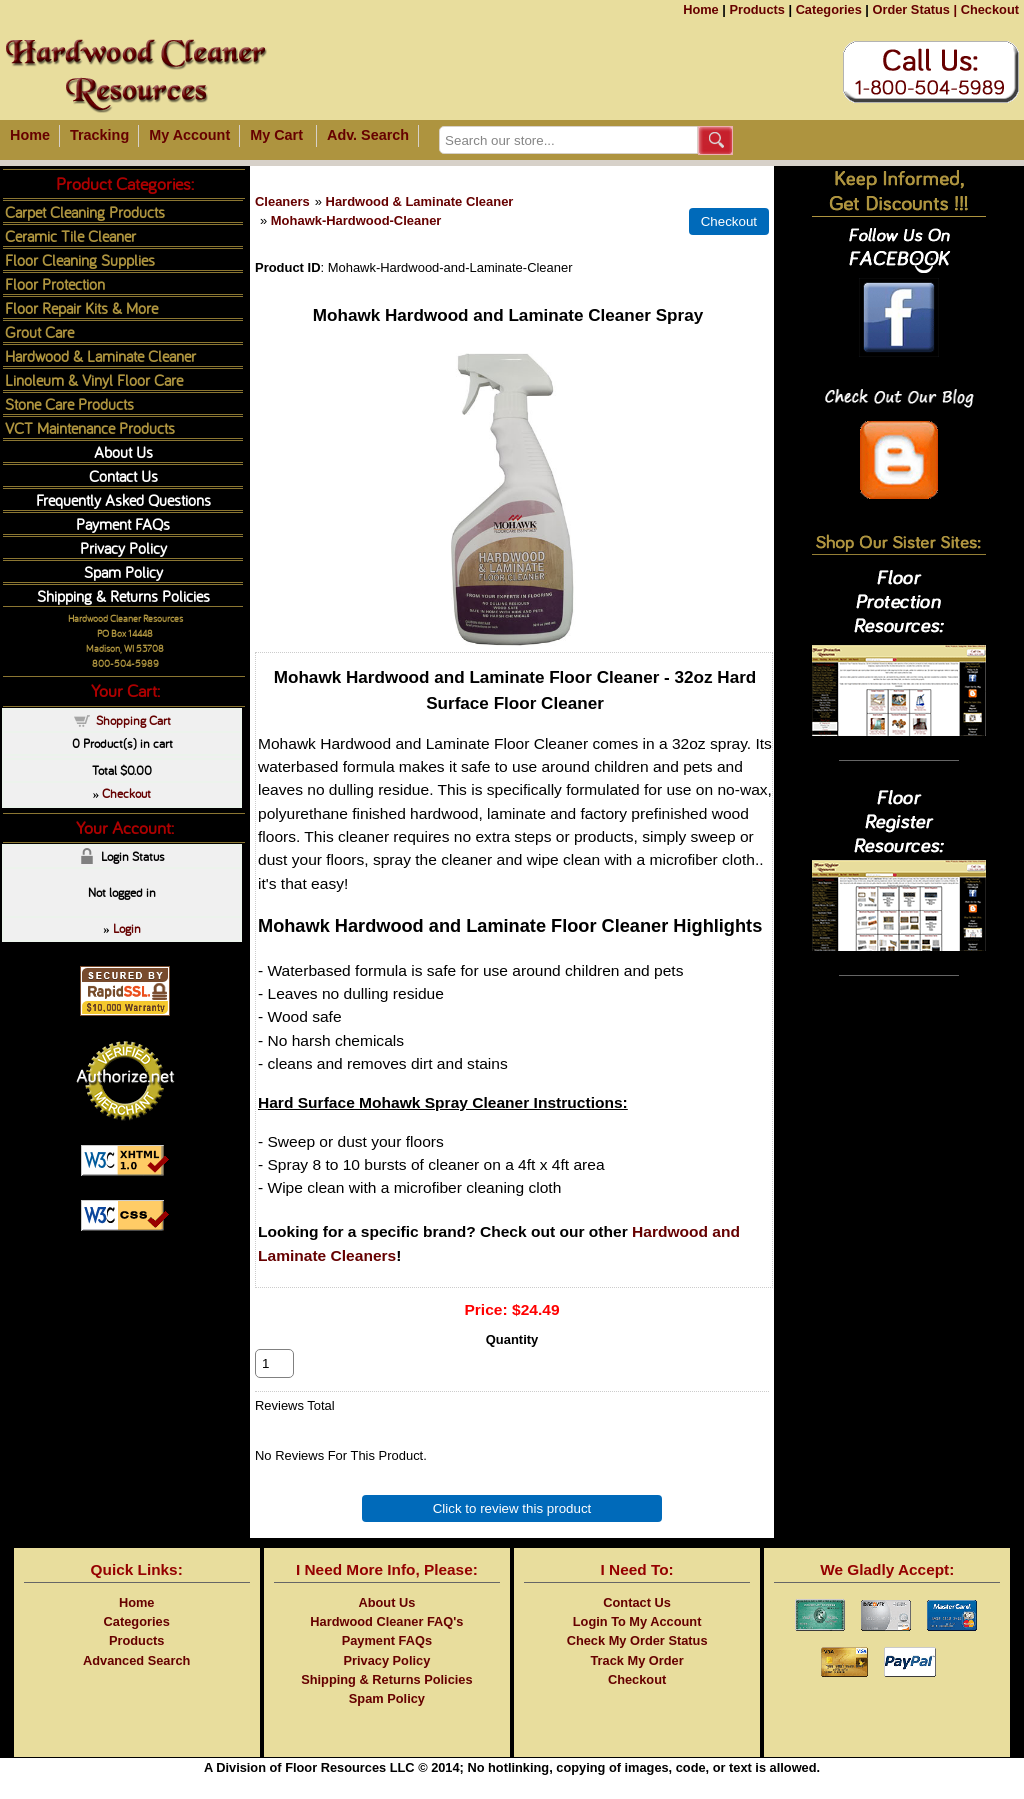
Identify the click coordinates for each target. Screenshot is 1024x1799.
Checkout (990, 9)
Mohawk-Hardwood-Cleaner (356, 220)
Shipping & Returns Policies (123, 595)
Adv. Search (368, 135)
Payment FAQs (123, 523)
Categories (829, 9)
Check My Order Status (637, 1662)
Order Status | (914, 9)
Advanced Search (136, 1682)
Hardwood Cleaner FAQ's (386, 1643)
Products (756, 9)
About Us (123, 451)
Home (701, 9)
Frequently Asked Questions (123, 499)
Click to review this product (512, 1530)
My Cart (276, 135)
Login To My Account (637, 1643)
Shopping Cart (133, 720)
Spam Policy (123, 571)
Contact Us (123, 475)
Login (127, 928)
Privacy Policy (123, 547)
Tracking (99, 135)
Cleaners (282, 201)
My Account (189, 135)
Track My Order (637, 1682)
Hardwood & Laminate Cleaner (420, 201)
